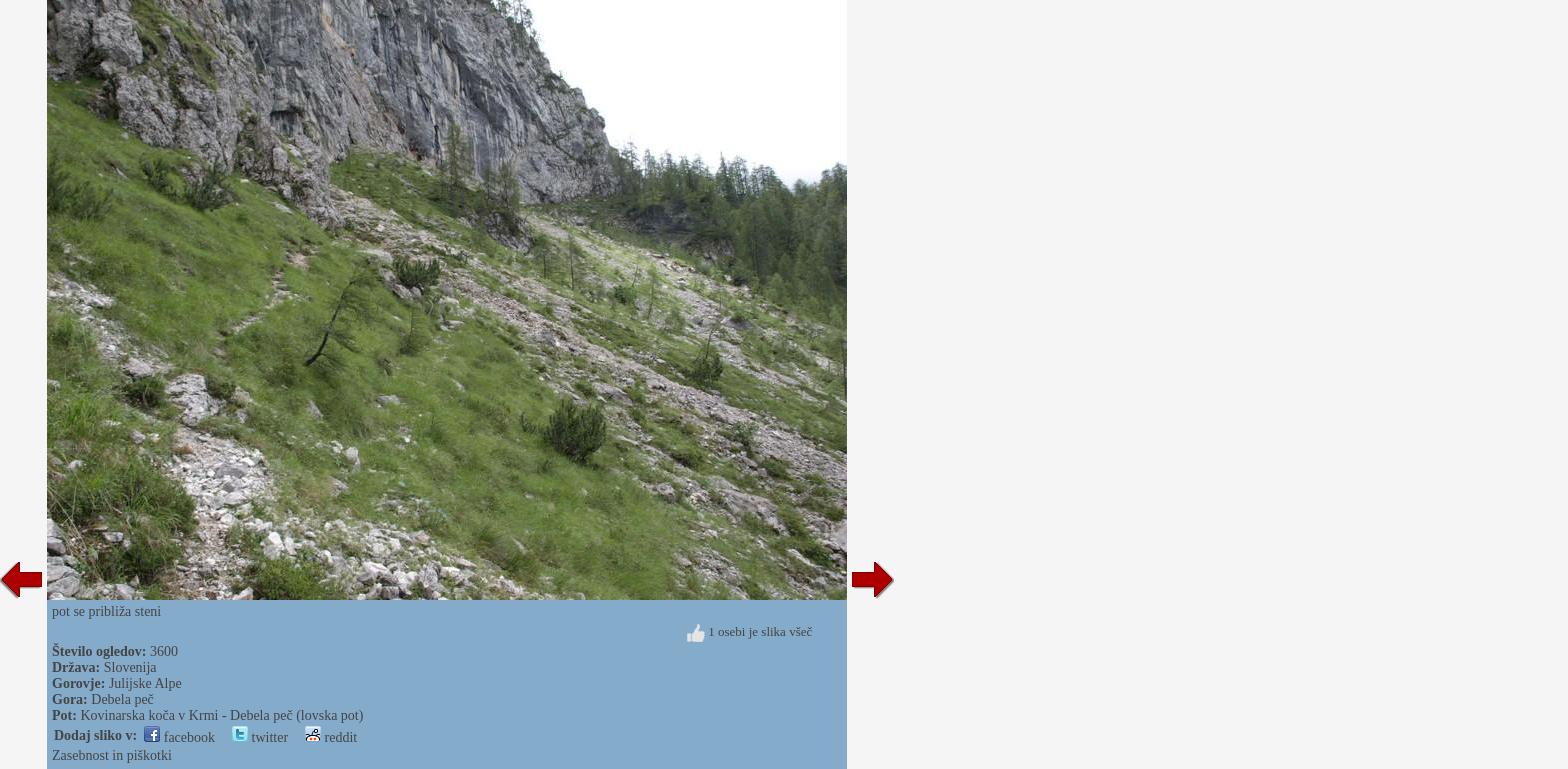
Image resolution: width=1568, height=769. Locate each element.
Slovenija (130, 667)
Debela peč (122, 699)
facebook (179, 737)
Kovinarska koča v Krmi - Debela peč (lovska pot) (221, 715)
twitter (260, 737)
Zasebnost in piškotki (112, 755)
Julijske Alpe (145, 683)
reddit (331, 737)
